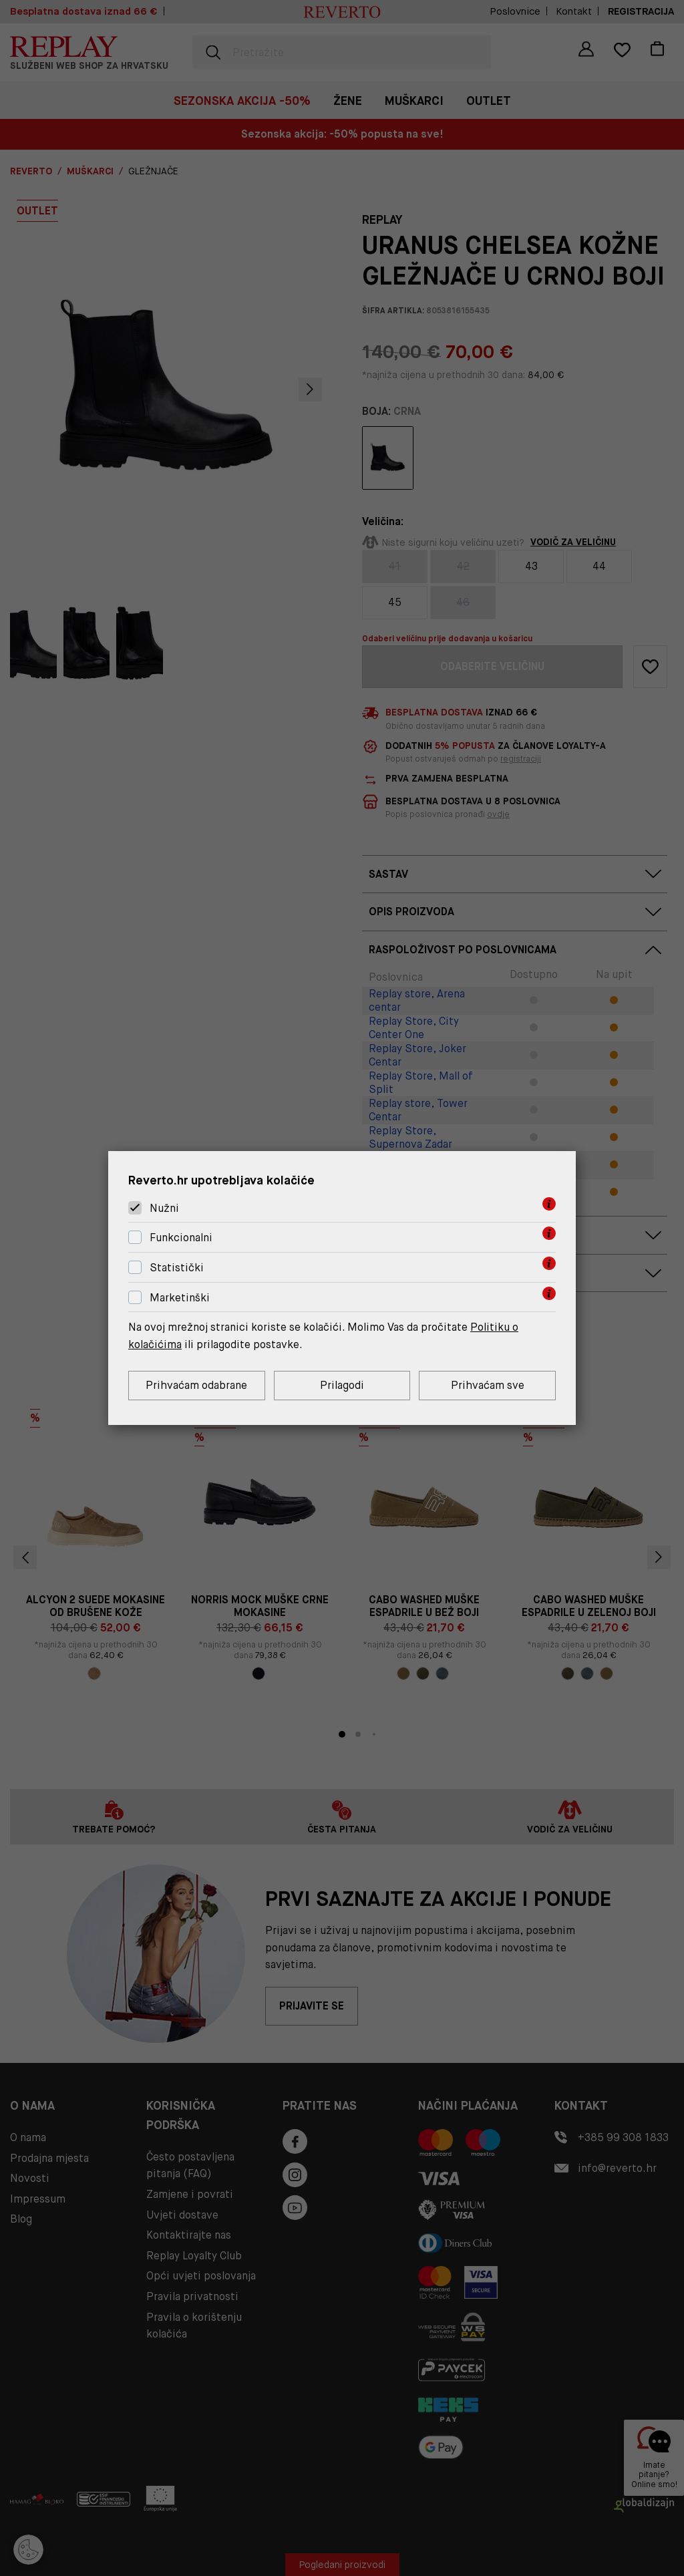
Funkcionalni (181, 1238)
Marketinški (180, 1298)
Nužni (164, 1208)
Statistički (177, 1268)
